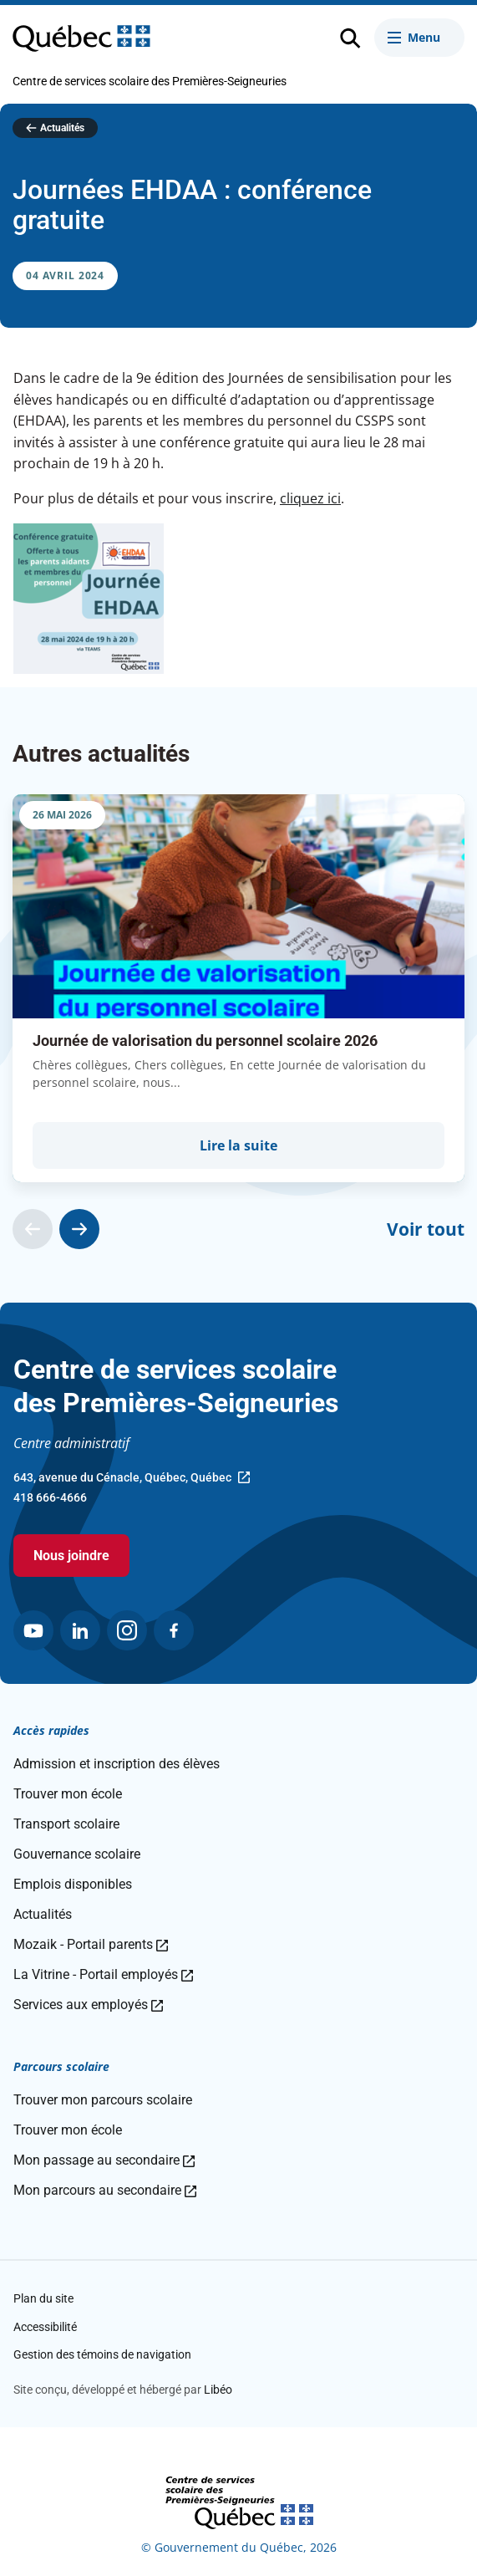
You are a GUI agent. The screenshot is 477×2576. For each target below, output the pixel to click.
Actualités (62, 128)
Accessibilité (45, 2327)
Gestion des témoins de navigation (102, 2354)
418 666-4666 (50, 1497)
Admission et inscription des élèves (116, 1764)
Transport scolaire (66, 1824)
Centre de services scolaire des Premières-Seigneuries (150, 81)
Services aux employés (88, 2004)
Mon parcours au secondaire (104, 2190)
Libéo (218, 2389)
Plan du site (43, 2298)
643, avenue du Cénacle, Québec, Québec (131, 1479)
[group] (238, 988)
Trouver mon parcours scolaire (102, 2100)
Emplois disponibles (72, 1884)
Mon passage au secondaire (104, 2160)
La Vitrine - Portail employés (103, 1974)
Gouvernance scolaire (76, 1854)
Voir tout (425, 1229)
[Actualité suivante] (79, 1229)
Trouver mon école (67, 1794)
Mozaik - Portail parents (90, 1944)
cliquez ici (310, 498)
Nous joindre (71, 1555)
